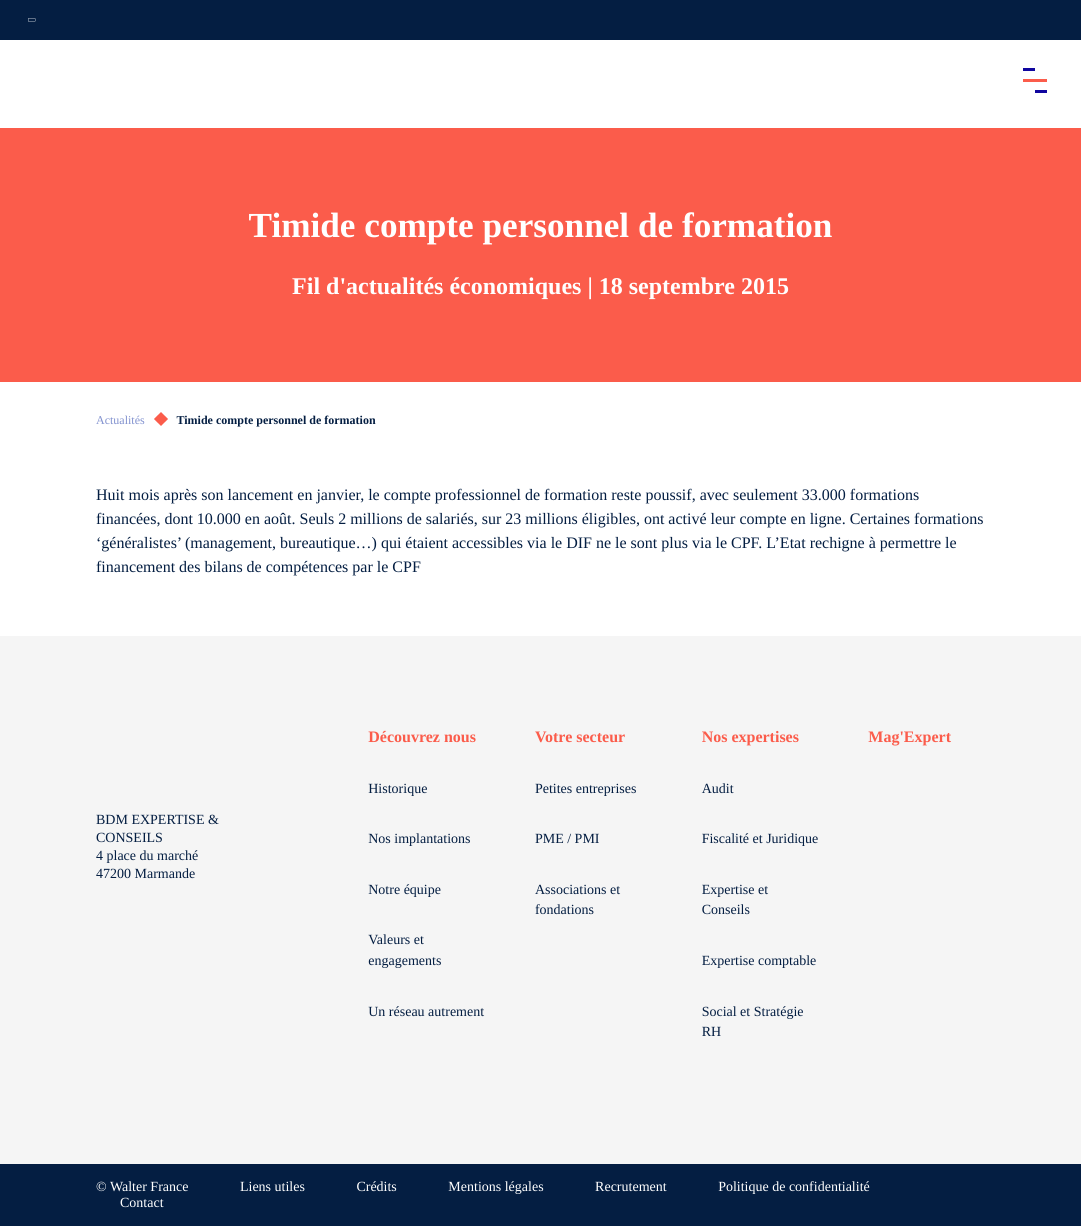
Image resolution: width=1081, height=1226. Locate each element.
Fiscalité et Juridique (760, 839)
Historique (397, 789)
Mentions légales (495, 1187)
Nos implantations (419, 839)
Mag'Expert (909, 737)
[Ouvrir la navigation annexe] (32, 20)
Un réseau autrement (426, 1012)
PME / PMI (567, 839)
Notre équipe (404, 890)
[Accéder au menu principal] (1035, 80)
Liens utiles (272, 1187)
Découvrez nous (422, 737)
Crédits (376, 1187)
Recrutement (631, 1187)
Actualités (120, 420)
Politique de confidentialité (794, 1187)
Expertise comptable (759, 961)
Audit (718, 789)
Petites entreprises (585, 789)
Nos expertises (750, 737)
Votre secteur (580, 737)
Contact (142, 1203)
